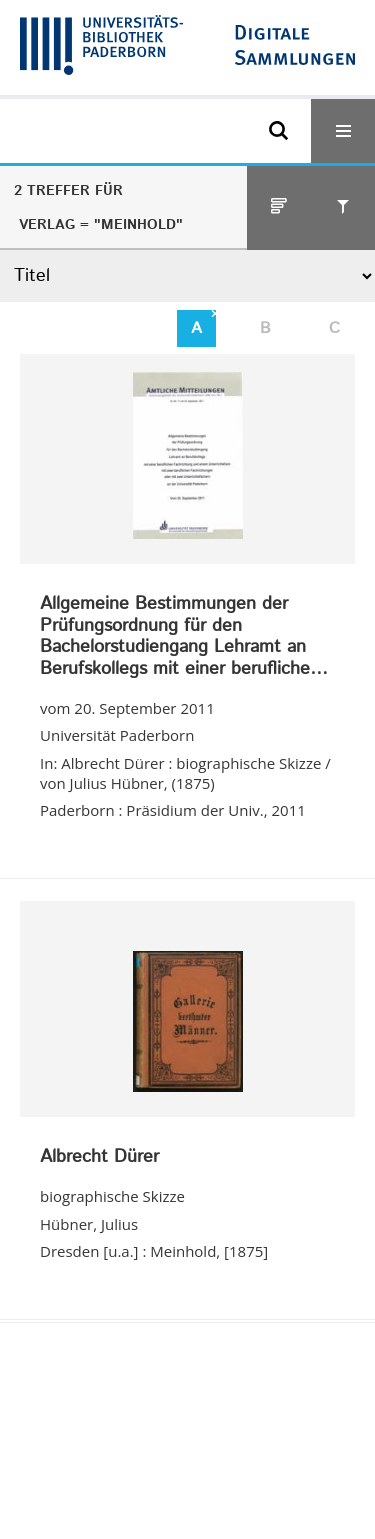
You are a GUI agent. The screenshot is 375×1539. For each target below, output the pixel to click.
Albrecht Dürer (99, 1158)
